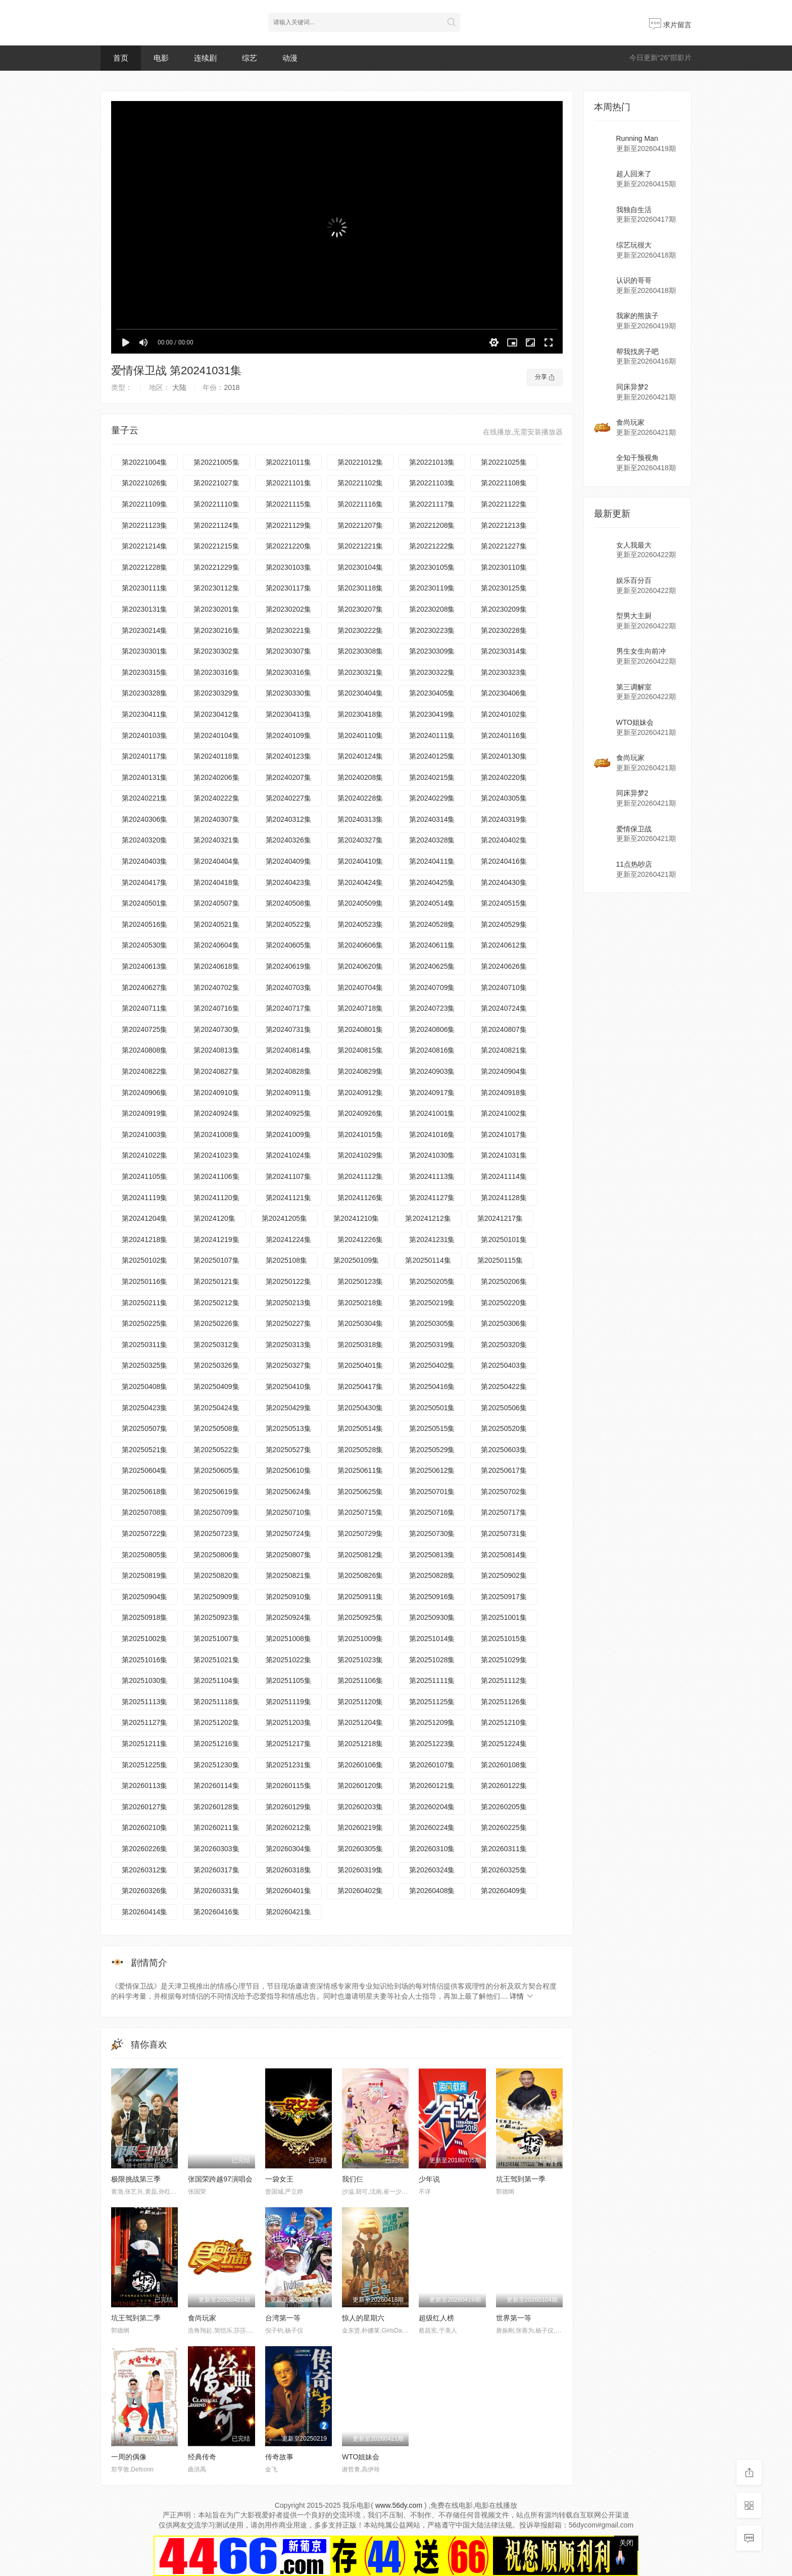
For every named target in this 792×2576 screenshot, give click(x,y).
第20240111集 (432, 735)
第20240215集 (432, 777)
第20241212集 (428, 1218)
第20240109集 (288, 735)
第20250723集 (216, 1533)
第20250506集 (503, 1408)
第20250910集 (288, 1597)
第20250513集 (288, 1428)
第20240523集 (360, 924)
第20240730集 (216, 1029)
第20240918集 (503, 1092)
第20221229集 (216, 567)
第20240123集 (288, 756)
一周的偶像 (128, 2457)
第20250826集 (360, 1575)
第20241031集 (503, 1155)
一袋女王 (279, 2179)
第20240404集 (216, 861)
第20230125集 (503, 588)
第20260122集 (503, 1785)
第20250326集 (216, 1365)
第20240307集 (216, 819)
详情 (522, 1996)
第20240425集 (432, 882)
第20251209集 (432, 1722)
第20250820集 (216, 1575)
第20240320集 (144, 840)
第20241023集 (216, 1155)
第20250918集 (144, 1617)
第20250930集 (432, 1617)
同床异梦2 (632, 387)
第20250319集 (432, 1345)
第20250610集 (288, 1470)
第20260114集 (216, 1785)
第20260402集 (360, 1891)
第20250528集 (360, 1450)
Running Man (637, 138)
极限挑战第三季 (136, 2179)
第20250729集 (360, 1533)
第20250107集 (216, 1260)
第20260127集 (144, 1807)
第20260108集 (503, 1765)
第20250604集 (144, 1470)
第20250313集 (288, 1345)
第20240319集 (503, 819)
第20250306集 (503, 1323)
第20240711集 (144, 1008)
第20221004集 (144, 462)
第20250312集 (216, 1345)
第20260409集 (503, 1891)
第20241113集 (432, 1176)
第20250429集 (288, 1408)
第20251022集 (288, 1660)
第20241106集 (216, 1176)
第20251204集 (360, 1722)
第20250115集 (500, 1260)
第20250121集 (216, 1281)
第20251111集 (432, 1680)
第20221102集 (360, 483)
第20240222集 (216, 798)
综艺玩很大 (634, 245)
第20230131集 (144, 609)
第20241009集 (288, 1134)
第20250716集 (432, 1512)
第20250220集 (503, 1303)
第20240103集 (144, 735)
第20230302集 (216, 651)
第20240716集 (216, 1008)
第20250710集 (288, 1512)
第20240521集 (216, 924)
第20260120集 (360, 1785)
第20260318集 (288, 1870)
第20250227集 (288, 1323)
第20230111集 (144, 588)
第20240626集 (503, 966)
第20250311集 (144, 1345)
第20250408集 (144, 1386)
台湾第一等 (283, 2318)
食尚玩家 (202, 2318)
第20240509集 (360, 903)
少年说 (429, 2179)
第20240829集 (360, 1071)
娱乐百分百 (634, 580)
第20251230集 (216, 1765)
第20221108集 (503, 483)
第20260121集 (432, 1785)
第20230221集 (288, 630)
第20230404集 (360, 693)
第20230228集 (503, 630)
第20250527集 (288, 1450)
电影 (161, 58)
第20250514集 (360, 1428)
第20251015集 (503, 1638)
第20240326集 (288, 840)
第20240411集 (432, 861)
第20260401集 (288, 1891)
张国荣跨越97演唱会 (220, 2179)
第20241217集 (500, 1218)
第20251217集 (288, 1744)
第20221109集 (144, 504)
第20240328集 (432, 840)
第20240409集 (288, 861)
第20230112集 (216, 588)
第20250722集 (144, 1533)
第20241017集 (503, 1134)
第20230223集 (432, 630)
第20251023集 (360, 1660)
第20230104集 (360, 567)
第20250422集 (503, 1386)
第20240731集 (288, 1029)
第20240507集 (216, 903)
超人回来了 (634, 174)
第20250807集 (288, 1555)
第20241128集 (503, 1198)
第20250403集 (503, 1365)
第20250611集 (360, 1470)
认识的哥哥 (634, 280)
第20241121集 (288, 1198)
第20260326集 (144, 1891)
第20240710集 (503, 987)
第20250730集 (432, 1533)
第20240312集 (288, 819)
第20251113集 (144, 1702)
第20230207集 (360, 609)
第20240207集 (288, 777)
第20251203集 (288, 1722)
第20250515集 (432, 1428)
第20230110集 (503, 567)
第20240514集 (432, 903)
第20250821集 (288, 1575)
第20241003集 (144, 1134)
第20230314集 (503, 651)
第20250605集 (216, 1470)
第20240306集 (144, 819)
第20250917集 (503, 1597)
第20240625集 (432, 966)
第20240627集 (144, 987)
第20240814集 (288, 1050)
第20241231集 (432, 1239)
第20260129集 (288, 1807)
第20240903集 (432, 1071)
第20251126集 (503, 1702)
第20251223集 (432, 1744)
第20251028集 (432, 1660)
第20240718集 (360, 1008)
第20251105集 (288, 1680)
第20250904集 (144, 1597)
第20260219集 (360, 1827)
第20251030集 (144, 1680)
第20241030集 (432, 1155)
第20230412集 (216, 714)
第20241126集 (360, 1198)
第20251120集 (360, 1702)
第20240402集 (503, 840)
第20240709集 (432, 987)
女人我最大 (634, 545)
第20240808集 (144, 1050)
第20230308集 (360, 651)
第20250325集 (144, 1365)
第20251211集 (144, 1744)
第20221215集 (216, 546)
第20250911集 (360, 1597)
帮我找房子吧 (637, 352)
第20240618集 (216, 966)
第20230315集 (144, 672)
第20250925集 (360, 1617)
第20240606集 (360, 945)
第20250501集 (432, 1408)
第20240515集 (503, 903)
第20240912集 (360, 1092)
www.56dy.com (398, 2505)
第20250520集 (503, 1428)
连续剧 (205, 58)
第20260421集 (288, 1912)
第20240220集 (503, 777)
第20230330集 (288, 693)
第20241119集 (144, 1198)
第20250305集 (432, 1323)
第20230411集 (144, 714)
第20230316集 (216, 672)
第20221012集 (360, 462)
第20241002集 (503, 1113)
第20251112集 (503, 1680)
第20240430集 (503, 882)
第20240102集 (503, 714)
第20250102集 (144, 1260)
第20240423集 (288, 882)
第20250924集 (288, 1617)
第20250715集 (360, 1512)
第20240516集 (144, 924)
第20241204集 (144, 1218)
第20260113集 (144, 1785)
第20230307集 (288, 651)
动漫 (290, 58)
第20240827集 (216, 1071)
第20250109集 (356, 1260)
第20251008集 (288, 1638)
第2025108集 (287, 1260)
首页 (120, 58)
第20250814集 (503, 1555)
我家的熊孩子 (637, 316)
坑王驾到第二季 (136, 2318)
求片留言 (670, 25)
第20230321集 (360, 672)
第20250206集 (503, 1281)
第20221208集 (432, 525)
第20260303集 (216, 1849)
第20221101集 (288, 483)
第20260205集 (503, 1807)
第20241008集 (216, 1134)
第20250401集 (360, 1365)
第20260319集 (360, 1870)
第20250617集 (503, 1470)
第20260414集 (144, 1912)
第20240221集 (144, 798)
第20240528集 (432, 924)
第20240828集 (288, 1071)
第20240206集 (216, 777)
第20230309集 (432, 651)
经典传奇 (202, 2457)
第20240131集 (144, 777)
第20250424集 (216, 1408)
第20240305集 (503, 798)
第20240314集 (432, 819)
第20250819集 (144, 1575)
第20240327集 (360, 840)
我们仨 (352, 2179)
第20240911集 (288, 1092)
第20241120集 (216, 1198)
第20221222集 (432, 546)
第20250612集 (432, 1470)
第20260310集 (432, 1849)
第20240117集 (144, 756)
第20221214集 (144, 546)
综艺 (249, 58)
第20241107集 (288, 1176)
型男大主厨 (634, 616)
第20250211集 (144, 1303)
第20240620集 (360, 966)
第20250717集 (503, 1512)
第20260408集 (432, 1891)
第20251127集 (144, 1722)
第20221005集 (216, 462)
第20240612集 (503, 945)
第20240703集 (288, 987)
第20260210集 (144, 1827)
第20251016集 (144, 1660)
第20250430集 (360, 1408)
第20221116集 (360, 504)
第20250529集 (432, 1450)
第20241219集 (216, 1239)
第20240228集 (360, 798)
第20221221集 (360, 546)
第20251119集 (288, 1702)
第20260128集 (216, 1807)
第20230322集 (432, 672)
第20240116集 (503, 735)
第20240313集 (360, 819)
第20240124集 (360, 756)
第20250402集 (432, 1365)
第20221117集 (432, 504)
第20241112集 (360, 1176)
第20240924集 (216, 1113)
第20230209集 (503, 609)
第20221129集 (288, 525)
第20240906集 (144, 1092)
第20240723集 (432, 1008)
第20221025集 (503, 462)
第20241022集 (144, 1155)
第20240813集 (216, 1050)
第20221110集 (216, 504)
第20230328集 (144, 693)
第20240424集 (360, 882)
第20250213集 (288, 1303)
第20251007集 (216, 1638)
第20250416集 (432, 1386)
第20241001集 (432, 1113)
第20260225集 (503, 1827)
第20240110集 (360, 735)
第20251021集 (216, 1660)
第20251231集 (288, 1765)
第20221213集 (503, 525)
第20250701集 (432, 1492)
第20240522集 (288, 924)
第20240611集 (432, 945)
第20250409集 (216, 1386)
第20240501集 (144, 903)
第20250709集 (216, 1512)
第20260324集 (432, 1870)
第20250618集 (144, 1492)
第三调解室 (634, 687)
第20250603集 (503, 1450)
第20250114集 (428, 1260)
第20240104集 (216, 735)
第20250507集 (144, 1428)
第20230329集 (216, 693)
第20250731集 (503, 1533)
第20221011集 (288, 462)
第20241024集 (288, 1155)
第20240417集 (144, 882)
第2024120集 (214, 1218)
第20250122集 (288, 1281)
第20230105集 (432, 567)
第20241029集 (360, 1155)
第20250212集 (216, 1303)
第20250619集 (216, 1492)
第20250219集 (432, 1303)
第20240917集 (432, 1092)
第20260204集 (432, 1807)
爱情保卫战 (634, 829)
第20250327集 (288, 1365)
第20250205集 (432, 1281)
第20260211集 (216, 1827)
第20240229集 (432, 798)
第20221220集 (288, 546)
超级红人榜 (436, 2318)
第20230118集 (360, 588)
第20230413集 (288, 714)
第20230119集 (432, 588)
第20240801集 (360, 1029)
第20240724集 (503, 1008)
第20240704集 (360, 987)
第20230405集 (432, 693)
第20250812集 (360, 1555)
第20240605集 (288, 945)
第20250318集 (360, 1345)
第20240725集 (144, 1029)
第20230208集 (432, 609)
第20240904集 (503, 1071)
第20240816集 (432, 1050)
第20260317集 (216, 1870)
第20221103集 (432, 483)
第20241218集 (144, 1239)
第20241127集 (432, 1198)
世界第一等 (513, 2318)
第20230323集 (503, 672)
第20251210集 (503, 1722)
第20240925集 (288, 1113)
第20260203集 (360, 1807)
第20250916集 (432, 1597)
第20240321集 (216, 840)
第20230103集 (288, 567)
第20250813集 (432, 1555)
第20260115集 (288, 1785)
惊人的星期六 (363, 2318)
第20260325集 (503, 1870)
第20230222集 (360, 630)
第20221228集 (144, 567)
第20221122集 (503, 504)
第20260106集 (360, 1765)
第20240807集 (503, 1029)
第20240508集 (288, 903)
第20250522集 (216, 1450)
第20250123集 (360, 1281)
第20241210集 (356, 1218)
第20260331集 (216, 1891)
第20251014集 (432, 1638)
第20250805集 (144, 1555)
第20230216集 (216, 630)
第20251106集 (360, 1680)
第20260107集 (432, 1765)
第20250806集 (216, 1555)
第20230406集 (503, 693)
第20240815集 (360, 1050)
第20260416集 (216, 1912)
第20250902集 (503, 1575)
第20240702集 (216, 987)
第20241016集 (432, 1134)
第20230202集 (288, 609)
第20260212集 (288, 1827)
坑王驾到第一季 (521, 2179)
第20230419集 (432, 714)
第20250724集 (288, 1533)
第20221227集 (503, 546)
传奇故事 (279, 2457)
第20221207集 (360, 525)
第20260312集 (144, 1870)
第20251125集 (432, 1702)
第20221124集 (216, 525)
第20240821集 (503, 1050)
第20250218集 (360, 1303)
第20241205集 (284, 1218)
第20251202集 (216, 1722)
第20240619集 (288, 966)
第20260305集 (360, 1849)
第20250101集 (503, 1239)
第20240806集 (432, 1029)
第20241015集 (360, 1134)
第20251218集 (360, 1744)
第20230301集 (144, 651)
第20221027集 (216, 483)
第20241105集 (144, 1176)
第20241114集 (503, 1176)
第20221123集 (144, 525)
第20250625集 (360, 1492)
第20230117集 (288, 588)
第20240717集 (288, 1008)
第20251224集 (503, 1744)
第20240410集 (360, 861)
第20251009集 (360, 1638)
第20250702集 (503, 1492)
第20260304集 (288, 1849)
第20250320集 (503, 1345)
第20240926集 (360, 1113)
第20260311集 (503, 1849)
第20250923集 (216, 1617)
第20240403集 (144, 861)
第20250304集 (360, 1323)
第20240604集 (216, 945)
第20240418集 (216, 882)
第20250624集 (288, 1492)
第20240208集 (360, 777)
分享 (545, 376)
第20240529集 (503, 924)
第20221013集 (432, 462)
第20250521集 (144, 1450)
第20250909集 (216, 1597)
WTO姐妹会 (360, 2457)
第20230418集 (360, 714)
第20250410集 (288, 1386)
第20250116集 (144, 1281)
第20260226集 (144, 1849)
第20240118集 (216, 756)
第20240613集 (144, 966)
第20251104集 (216, 1680)
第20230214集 (144, 630)
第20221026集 (144, 483)
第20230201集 (216, 609)
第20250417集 (360, 1386)
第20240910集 (216, 1092)
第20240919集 (144, 1113)
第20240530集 (144, 945)
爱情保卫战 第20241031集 (176, 370)
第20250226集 (216, 1323)
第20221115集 (288, 504)
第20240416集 (503, 861)
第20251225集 (144, 1765)
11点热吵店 (634, 864)
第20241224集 (288, 1239)
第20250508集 (216, 1428)
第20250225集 (144, 1323)
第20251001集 (503, 1617)
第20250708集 (144, 1512)
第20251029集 (503, 1660)
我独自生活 (634, 210)
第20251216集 (216, 1744)
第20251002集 (144, 1638)
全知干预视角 (637, 458)
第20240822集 (144, 1071)
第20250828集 (432, 1575)
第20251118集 (216, 1702)
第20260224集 (432, 1827)
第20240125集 (432, 756)
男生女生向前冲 (641, 651)
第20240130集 (503, 756)
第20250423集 (144, 1408)
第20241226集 (360, 1239)
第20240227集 (288, 798)
